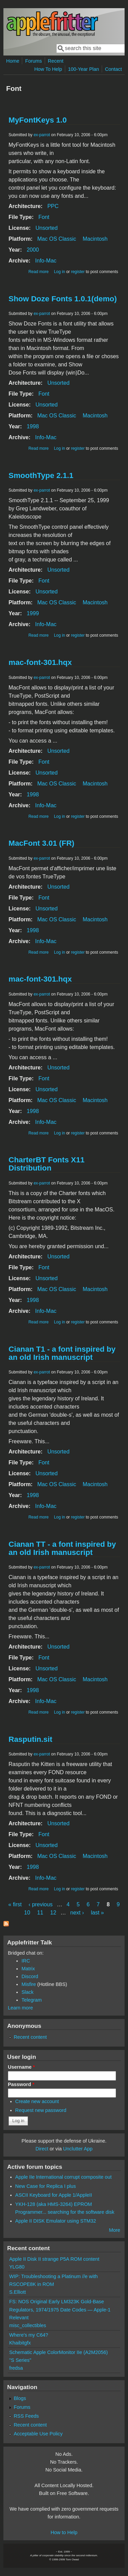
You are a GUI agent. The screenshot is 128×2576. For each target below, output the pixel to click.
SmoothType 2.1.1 (41, 475)
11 (40, 1912)
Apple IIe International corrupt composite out (63, 2177)
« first (15, 1904)
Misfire (29, 1984)
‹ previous (41, 1904)
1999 (33, 613)
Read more (38, 271)
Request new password (41, 2110)
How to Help (64, 2532)
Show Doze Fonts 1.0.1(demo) (63, 299)
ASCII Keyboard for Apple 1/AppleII (53, 2195)
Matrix (28, 1968)
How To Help (48, 69)
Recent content (30, 2037)
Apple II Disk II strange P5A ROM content (54, 2259)
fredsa (16, 2368)
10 (27, 1912)
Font (44, 217)
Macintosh (95, 239)
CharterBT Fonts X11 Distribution (47, 1164)
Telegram (32, 2000)
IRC (26, 1960)
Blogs (20, 2398)
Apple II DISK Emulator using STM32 (55, 2221)
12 (53, 1912)
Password (21, 2084)
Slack (27, 1992)
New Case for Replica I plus (45, 2186)
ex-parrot (41, 134)
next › (77, 1912)
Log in (59, 271)
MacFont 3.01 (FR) (41, 843)
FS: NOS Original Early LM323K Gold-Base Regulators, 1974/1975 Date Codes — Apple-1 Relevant (60, 2309)
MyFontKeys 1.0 (38, 120)
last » (97, 1912)
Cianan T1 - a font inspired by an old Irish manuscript (62, 1353)
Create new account (37, 2101)
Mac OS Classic (56, 239)
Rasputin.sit (30, 1739)
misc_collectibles (27, 2325)
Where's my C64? (28, 2335)
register (78, 271)
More (114, 2230)
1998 (33, 426)
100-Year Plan (83, 69)
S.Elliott (17, 2292)
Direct (41, 2148)
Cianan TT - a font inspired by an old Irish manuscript (62, 1548)
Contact (113, 69)
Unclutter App (78, 2148)
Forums (33, 61)
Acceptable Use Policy (38, 2433)
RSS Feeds (26, 2416)
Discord (30, 1976)
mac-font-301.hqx (40, 662)
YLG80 (17, 2267)
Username (21, 2067)
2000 (33, 250)
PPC (53, 206)
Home (12, 61)
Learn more (20, 2007)
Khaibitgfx (20, 2343)
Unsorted (46, 228)
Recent (55, 61)
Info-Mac (45, 261)
